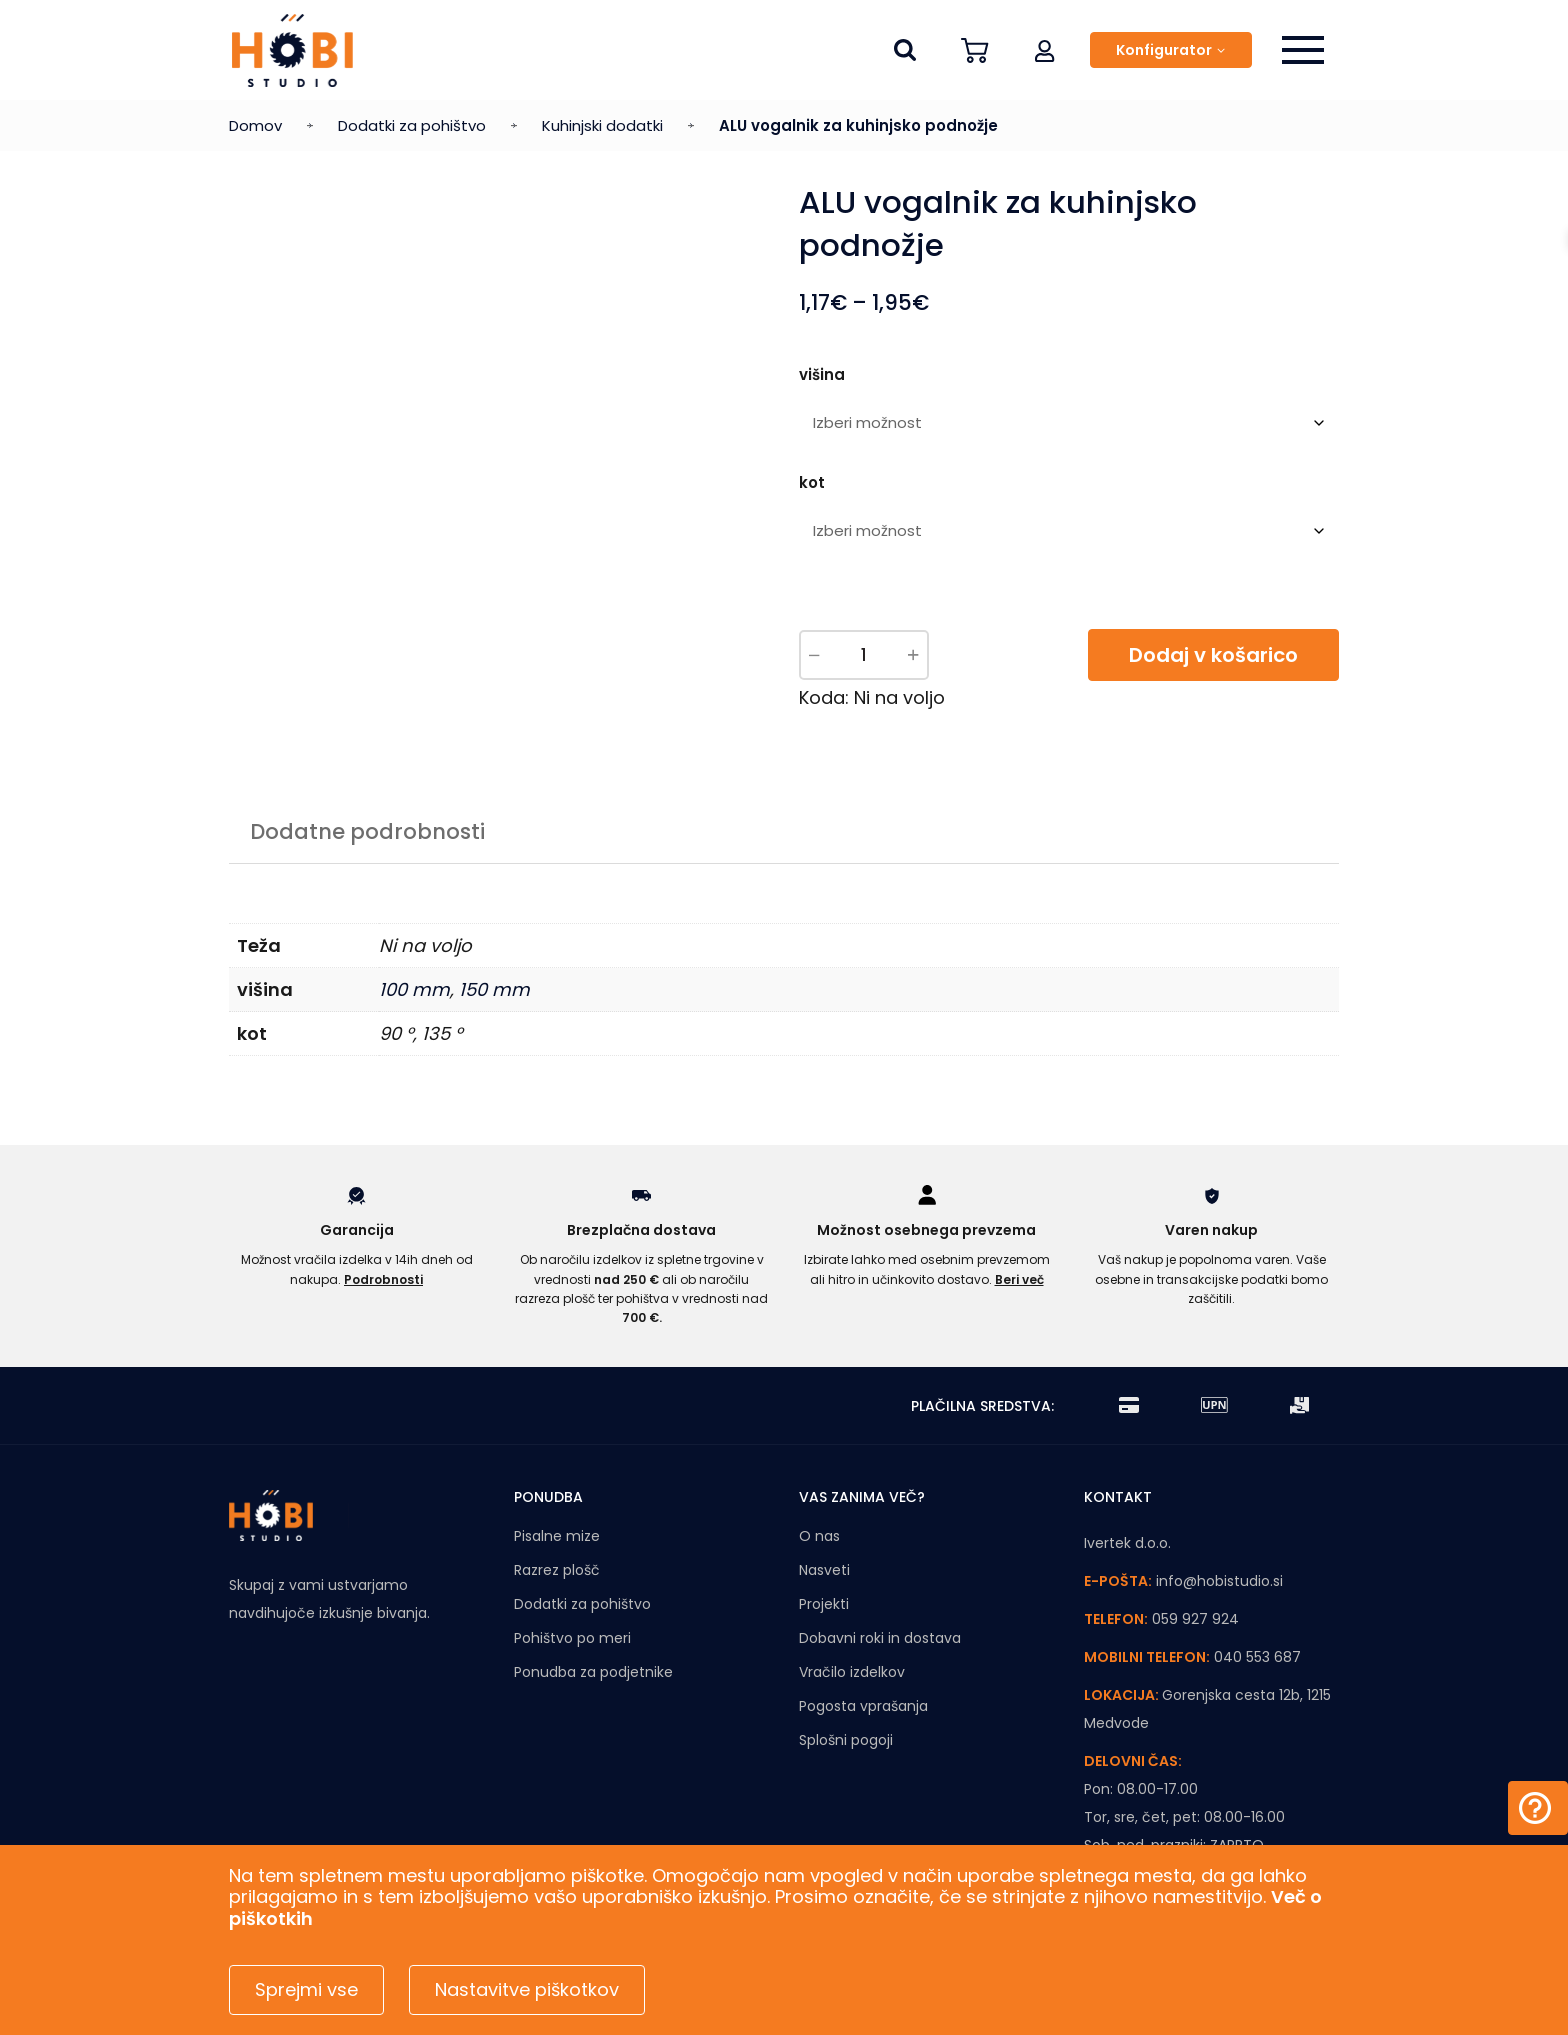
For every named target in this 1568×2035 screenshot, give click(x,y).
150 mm (494, 989)
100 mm (414, 989)
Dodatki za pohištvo (412, 125)
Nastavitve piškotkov (527, 1989)
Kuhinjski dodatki (602, 125)
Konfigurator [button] (1164, 50)
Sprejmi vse (306, 1989)
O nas (819, 1536)
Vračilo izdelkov (852, 1672)
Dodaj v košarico (1213, 655)
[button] (1045, 50)
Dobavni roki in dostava (880, 1638)
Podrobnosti (383, 1279)
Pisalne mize (557, 1536)
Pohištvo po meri (572, 1638)
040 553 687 (1257, 1657)
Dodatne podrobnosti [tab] (367, 831)
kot (812, 482)
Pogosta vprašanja (863, 1706)
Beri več (1019, 1279)
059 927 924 (1195, 1619)
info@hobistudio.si (1219, 1581)
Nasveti (824, 1570)
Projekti (824, 1604)
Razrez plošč (557, 1570)
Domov (255, 125)
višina (822, 374)
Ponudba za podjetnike (593, 1672)
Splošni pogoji (846, 1740)
